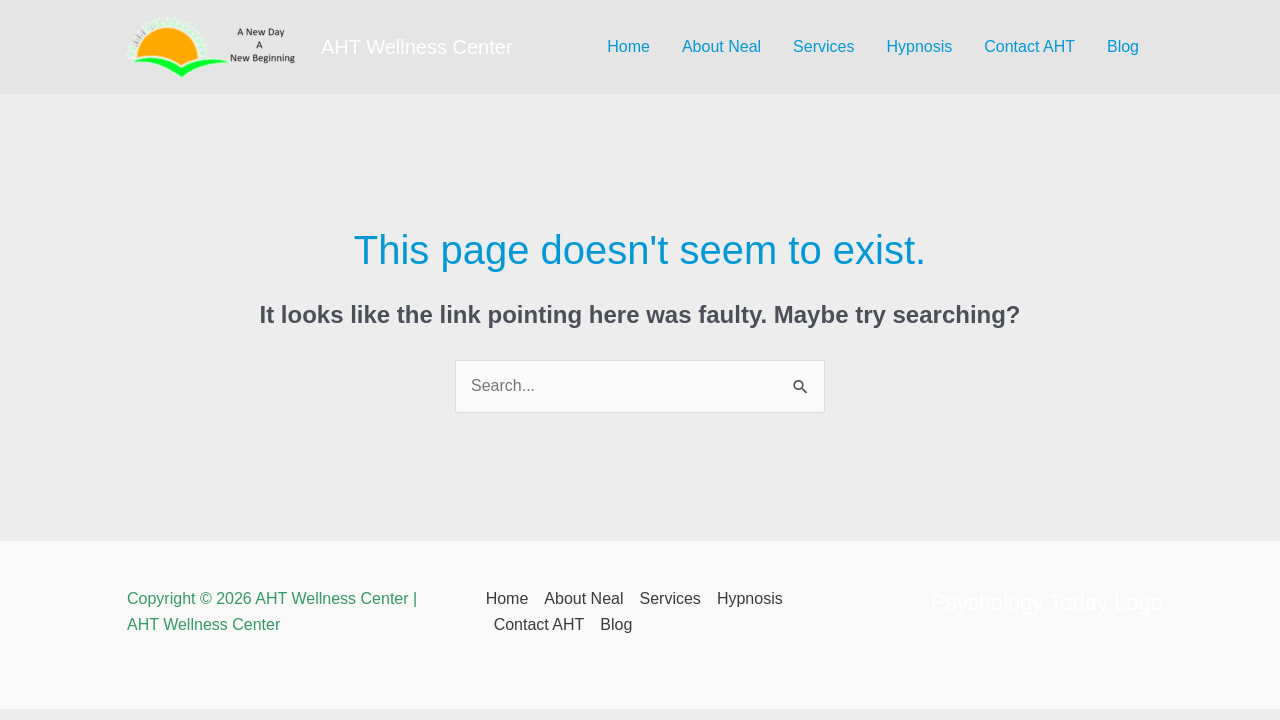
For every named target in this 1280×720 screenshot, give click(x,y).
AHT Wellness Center (417, 47)
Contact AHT (1029, 46)
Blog (1123, 46)
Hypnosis (919, 46)
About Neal (721, 46)
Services (823, 46)
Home (628, 46)
